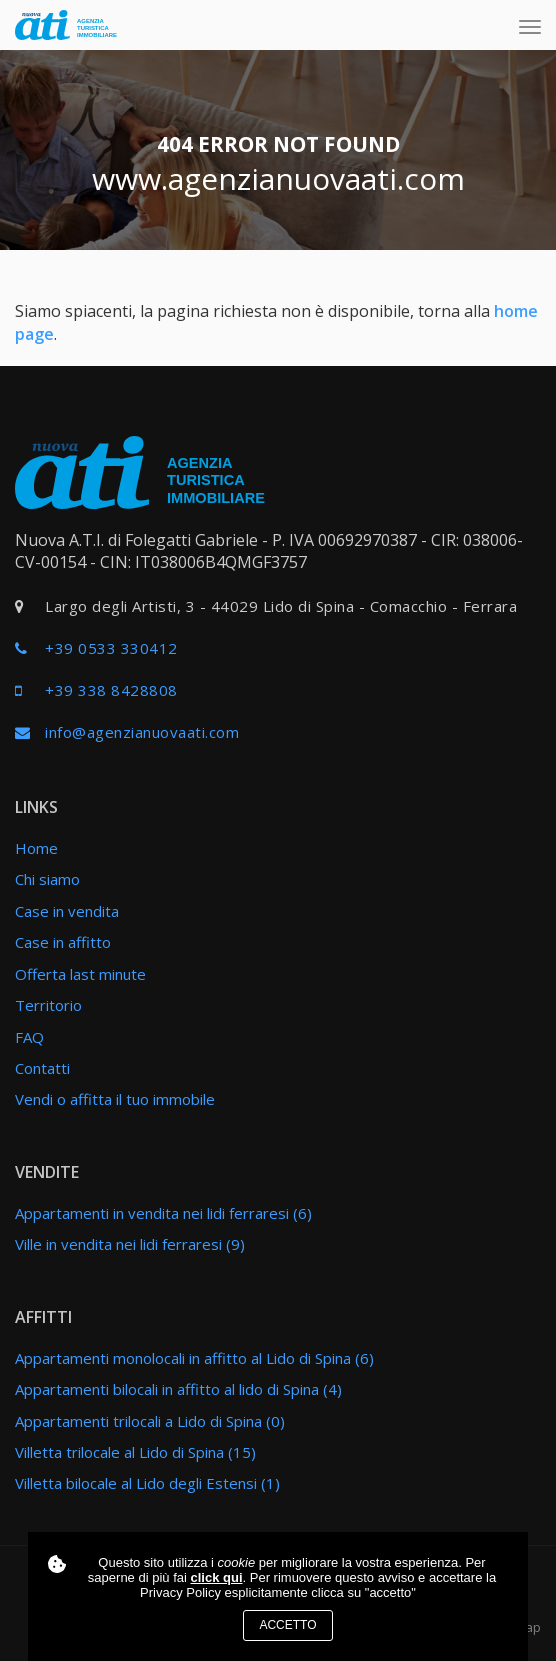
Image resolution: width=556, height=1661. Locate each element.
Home (36, 848)
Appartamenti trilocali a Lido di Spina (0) (150, 1421)
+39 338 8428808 (111, 690)
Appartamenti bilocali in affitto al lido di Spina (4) (178, 1389)
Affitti (43, 1317)
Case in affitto (63, 942)
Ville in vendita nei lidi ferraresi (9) (130, 1244)
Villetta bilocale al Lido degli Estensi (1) (147, 1483)
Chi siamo (47, 879)
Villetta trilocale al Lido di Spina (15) (135, 1452)
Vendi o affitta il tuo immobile (115, 1099)
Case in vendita (67, 911)
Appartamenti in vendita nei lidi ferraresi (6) (163, 1213)
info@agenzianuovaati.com (142, 732)
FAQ (29, 1037)
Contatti (42, 1068)
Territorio (48, 1005)
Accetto (287, 1625)
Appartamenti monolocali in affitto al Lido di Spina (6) (194, 1358)
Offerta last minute (80, 974)
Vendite (47, 1172)
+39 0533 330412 (111, 648)
